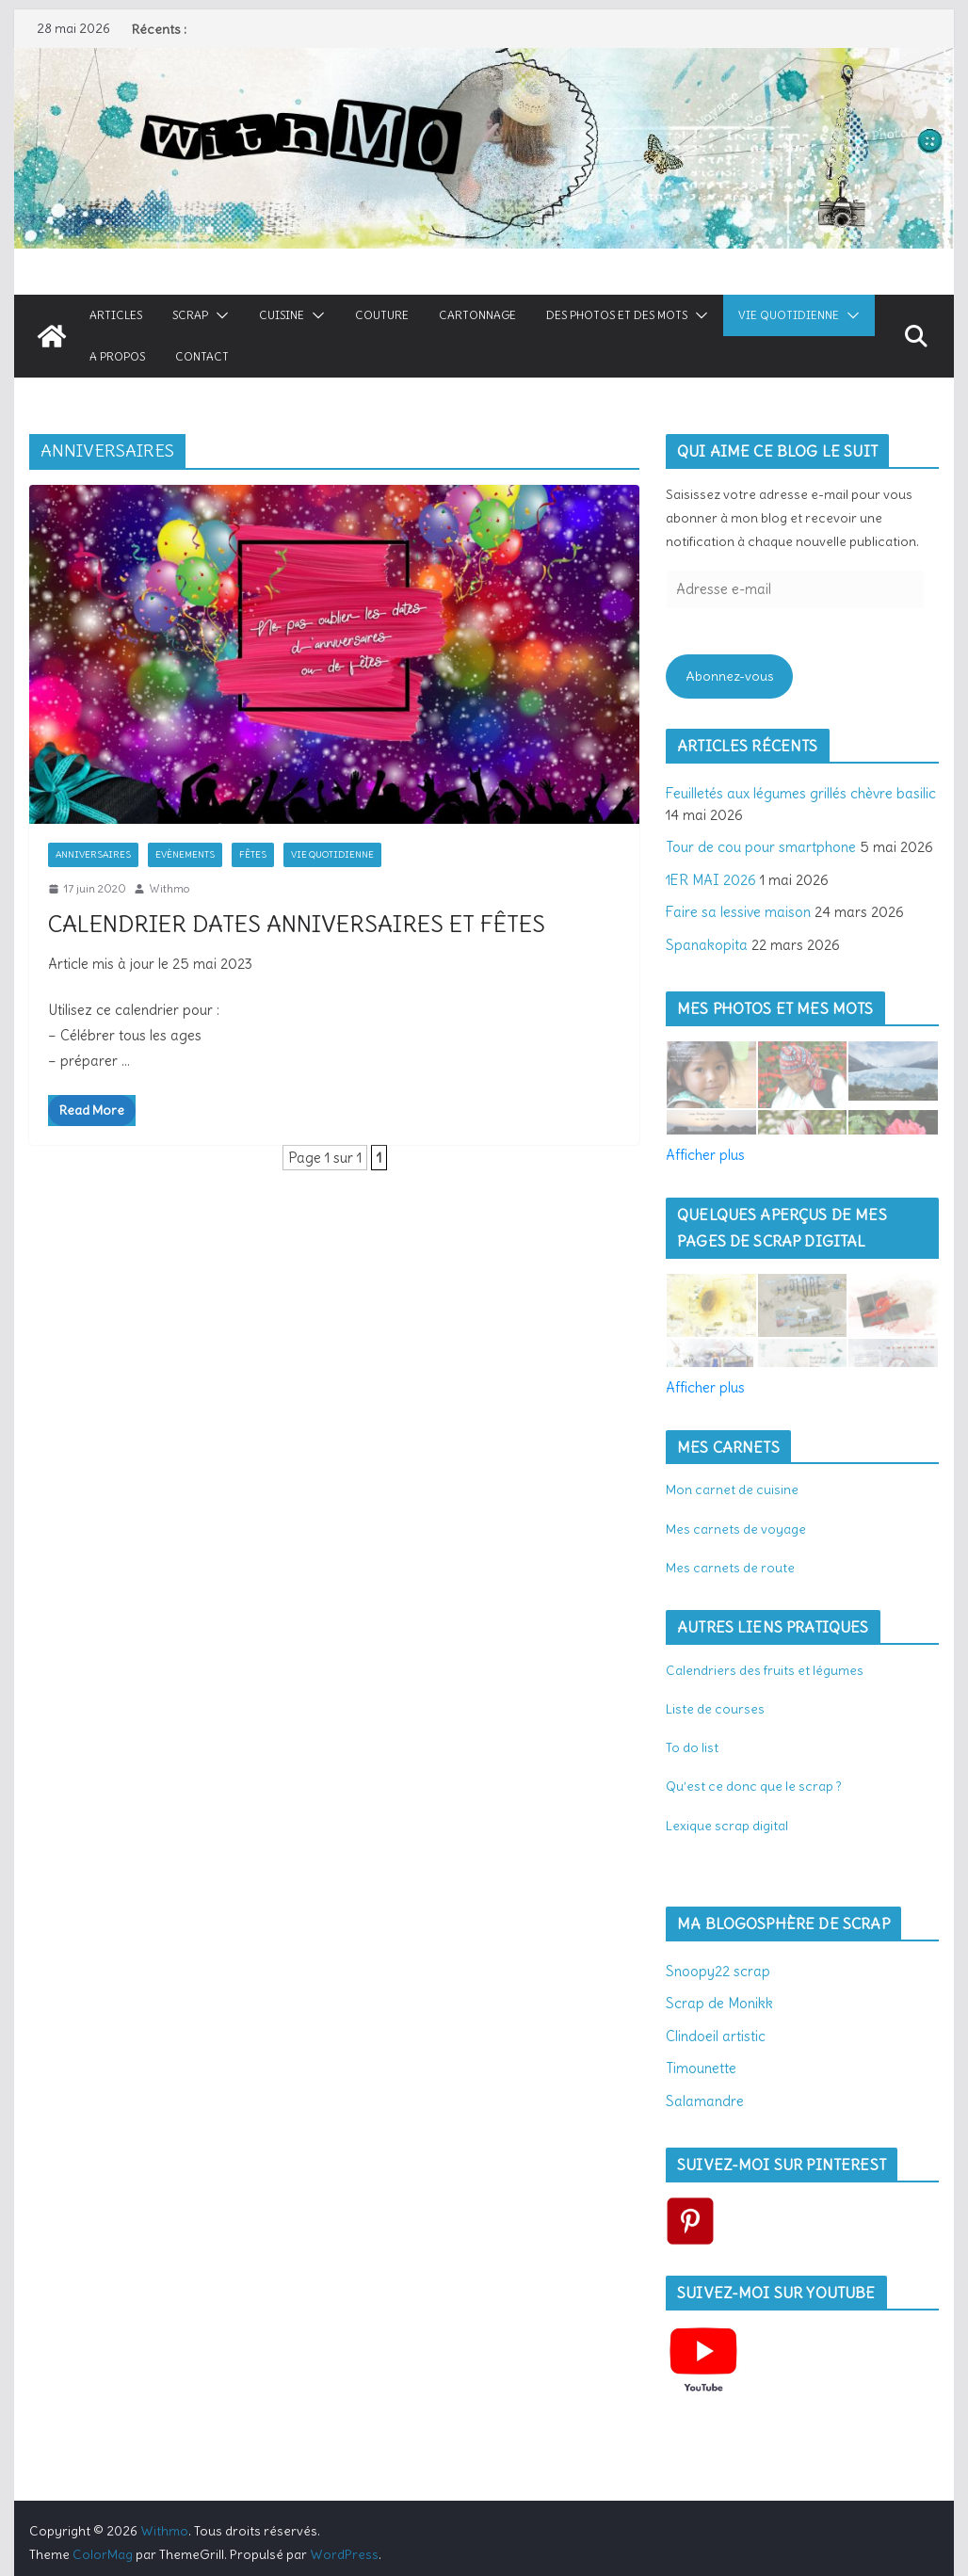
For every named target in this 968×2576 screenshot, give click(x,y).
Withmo (169, 888)
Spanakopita (707, 945)
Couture (382, 315)
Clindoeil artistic (716, 2036)
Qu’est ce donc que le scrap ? (754, 1786)
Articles (115, 315)
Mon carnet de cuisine (732, 1489)
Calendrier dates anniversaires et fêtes (296, 924)
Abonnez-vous (730, 676)
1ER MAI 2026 (711, 880)
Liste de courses (715, 1708)
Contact (202, 356)
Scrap (190, 315)
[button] (218, 315)
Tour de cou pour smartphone (761, 847)
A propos (117, 356)
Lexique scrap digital (727, 1825)
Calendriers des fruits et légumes (764, 1670)
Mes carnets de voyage (736, 1529)
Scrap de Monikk (719, 2003)
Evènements (185, 854)
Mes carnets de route (730, 1567)
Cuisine (281, 315)
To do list (692, 1747)
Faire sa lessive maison (738, 912)
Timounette (701, 2068)
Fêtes (252, 854)
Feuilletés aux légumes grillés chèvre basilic (801, 793)
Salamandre (705, 2101)
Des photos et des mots (616, 315)
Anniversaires (93, 854)
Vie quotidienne (788, 315)
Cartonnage (477, 315)
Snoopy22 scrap (718, 1971)
